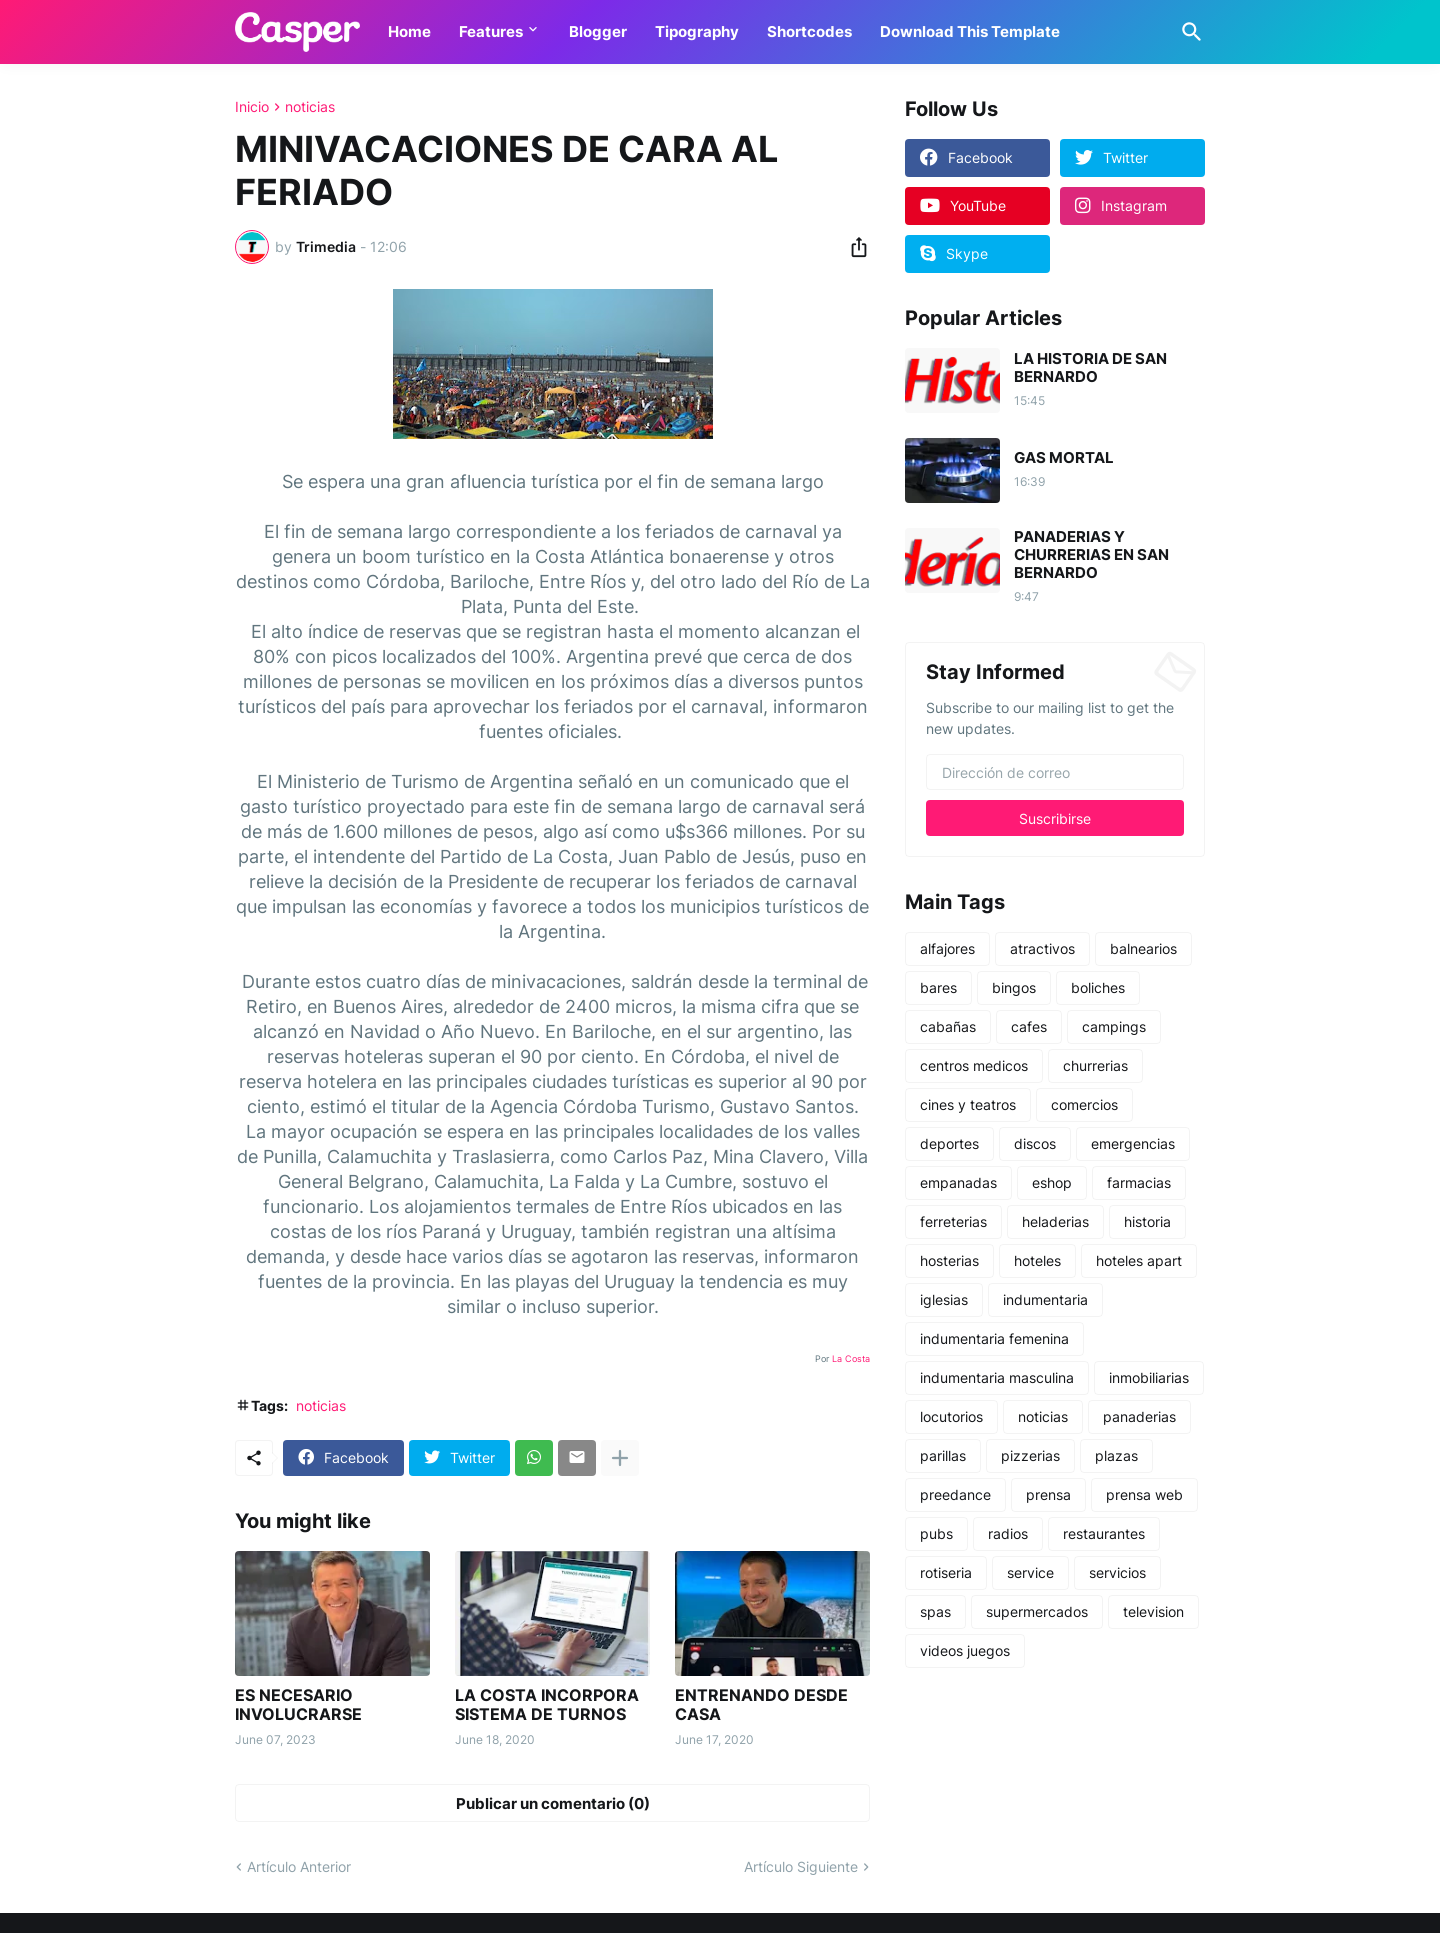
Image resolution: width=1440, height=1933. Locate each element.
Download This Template (970, 31)
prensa (1048, 1494)
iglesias (944, 1299)
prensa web (1144, 1494)
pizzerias (1030, 1455)
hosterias (949, 1260)
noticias (310, 107)
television (1153, 1611)
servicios (1117, 1572)
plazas (1116, 1455)
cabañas (948, 1026)
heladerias (1055, 1221)
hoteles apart (1139, 1260)
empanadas (958, 1182)
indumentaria (1045, 1299)
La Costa (851, 1358)
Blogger (598, 31)
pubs (936, 1533)
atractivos (1042, 948)
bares (938, 987)
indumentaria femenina (994, 1338)
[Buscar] (1188, 32)
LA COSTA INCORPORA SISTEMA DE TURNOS (547, 1705)
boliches (1098, 987)
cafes (1029, 1026)
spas (935, 1611)
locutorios (951, 1416)
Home (409, 31)
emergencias (1133, 1143)
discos (1035, 1143)
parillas (943, 1455)
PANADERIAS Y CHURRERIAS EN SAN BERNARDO (1091, 555)
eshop (1052, 1182)
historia (1147, 1221)
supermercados (1037, 1611)
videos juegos (965, 1650)
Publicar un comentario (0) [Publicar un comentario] (553, 1803)
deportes (949, 1143)
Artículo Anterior (299, 1866)
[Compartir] (853, 247)
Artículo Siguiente (801, 1866)
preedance (955, 1494)
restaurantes (1104, 1533)
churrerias (1095, 1065)
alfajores (947, 948)
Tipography (697, 31)
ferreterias (953, 1221)
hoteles (1037, 1260)
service (1030, 1572)
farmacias (1139, 1182)
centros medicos (974, 1065)
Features (491, 31)
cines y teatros (968, 1104)
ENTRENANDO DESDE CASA (761, 1705)
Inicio (252, 107)
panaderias (1139, 1416)
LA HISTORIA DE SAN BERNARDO (1090, 368)
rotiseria (946, 1572)
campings (1114, 1026)
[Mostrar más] (620, 1458)
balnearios (1143, 948)
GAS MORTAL (1064, 458)
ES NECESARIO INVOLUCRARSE (298, 1705)
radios (1008, 1533)
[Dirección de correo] (1055, 772)
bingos (1014, 987)
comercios (1084, 1104)
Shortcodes (809, 31)
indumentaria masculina (997, 1377)
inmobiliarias (1149, 1377)
